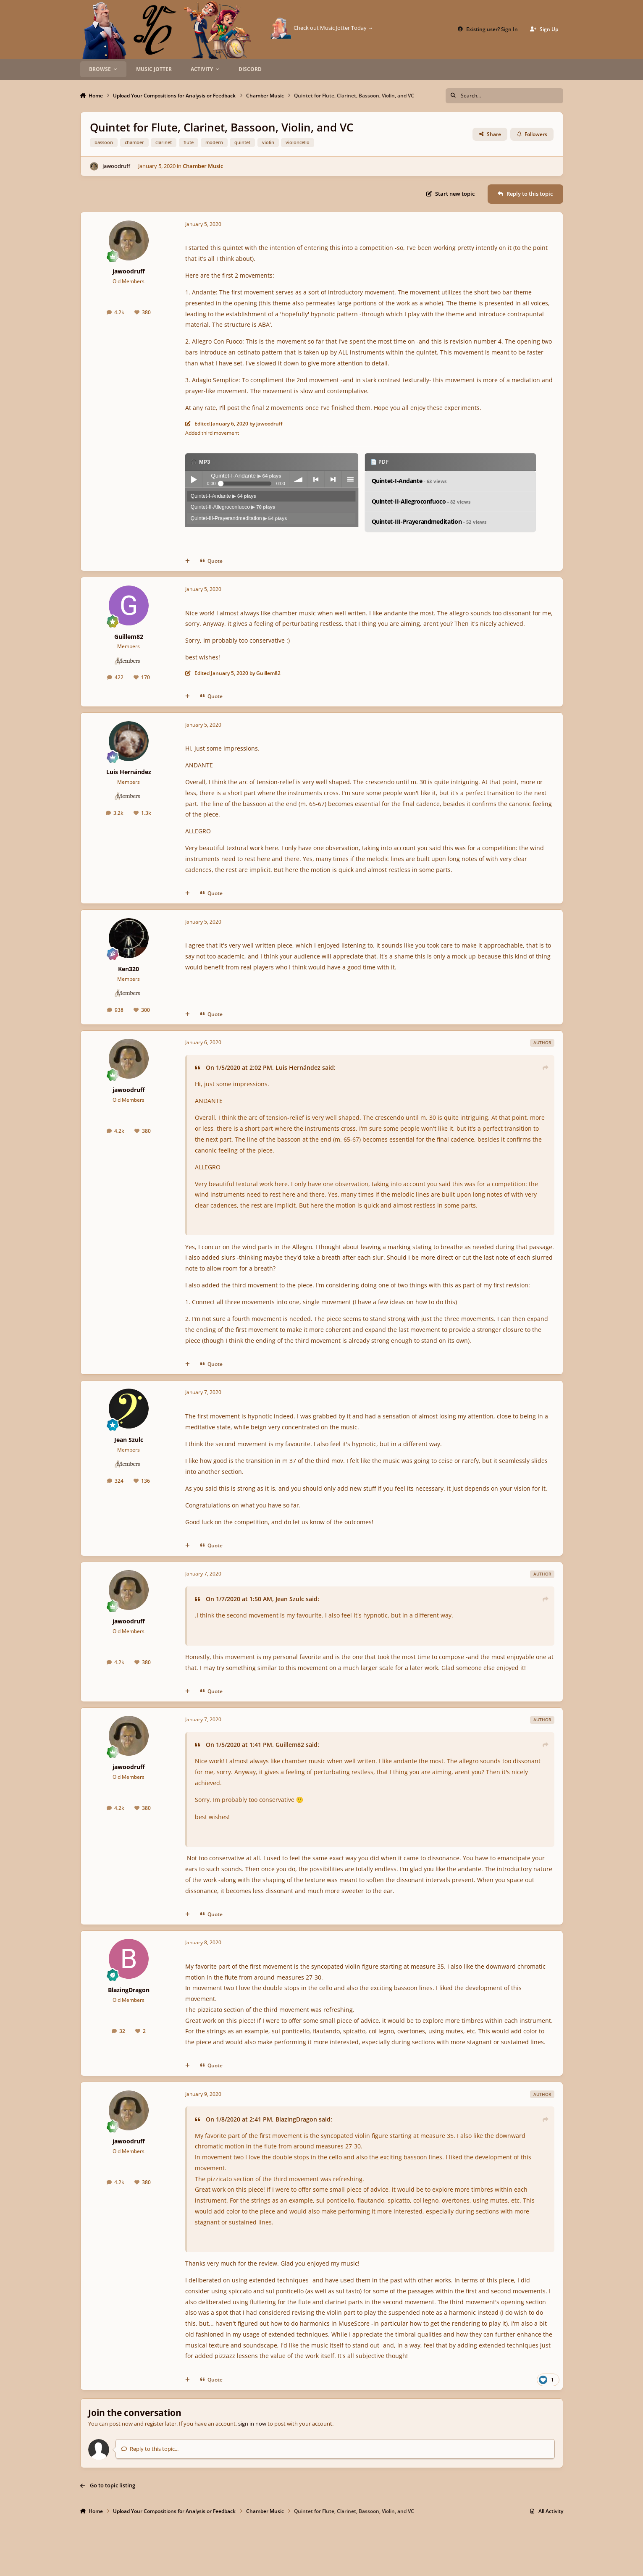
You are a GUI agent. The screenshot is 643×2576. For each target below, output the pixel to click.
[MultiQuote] (187, 561)
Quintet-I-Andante (223, 496)
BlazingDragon (129, 1990)
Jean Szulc (128, 1440)
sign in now (252, 2423)
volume (298, 479)
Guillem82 (128, 637)
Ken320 (128, 969)
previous (315, 479)
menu (349, 479)
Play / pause (193, 479)
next (333, 479)
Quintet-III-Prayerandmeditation (239, 518)
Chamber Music (203, 166)
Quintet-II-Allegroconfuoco (233, 507)
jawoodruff (116, 166)
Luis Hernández (128, 772)
